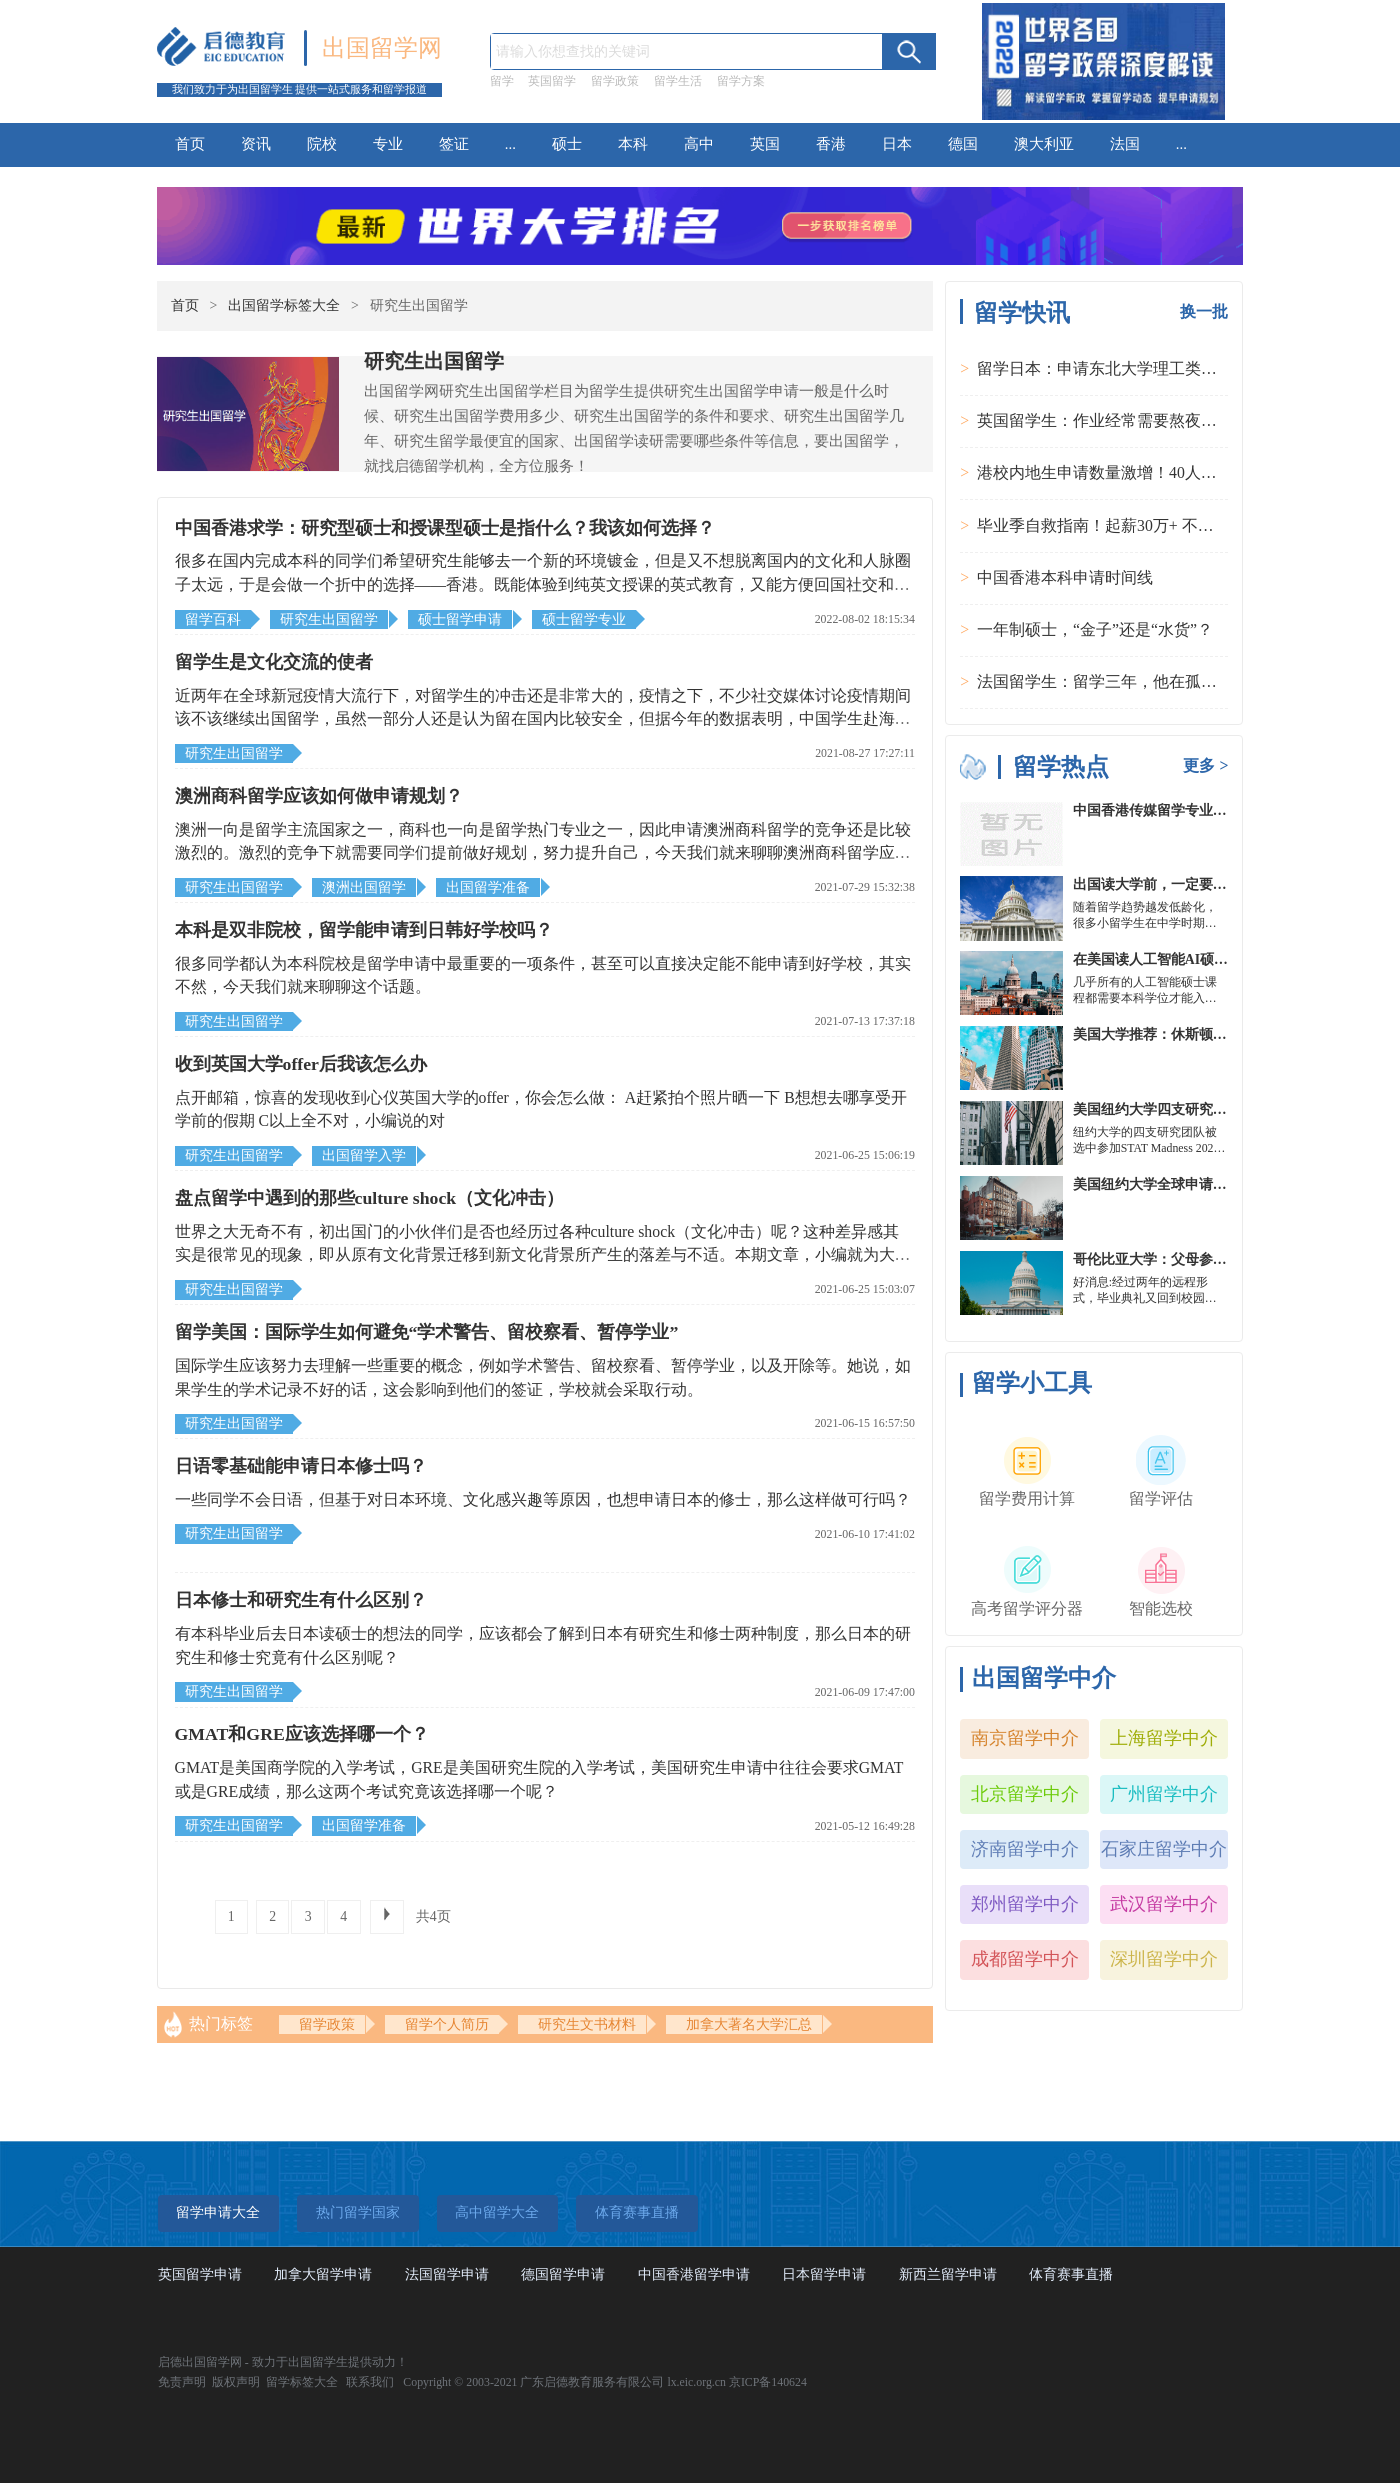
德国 (963, 144)
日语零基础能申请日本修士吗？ (301, 1466)
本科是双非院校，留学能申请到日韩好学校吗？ (364, 930)
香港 (831, 144)
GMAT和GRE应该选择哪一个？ (302, 1734)
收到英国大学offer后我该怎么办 (301, 1064)
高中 (699, 144)
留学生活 (678, 81)
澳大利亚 (1044, 144)
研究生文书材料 (587, 2024)
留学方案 (741, 81)
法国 (1125, 144)
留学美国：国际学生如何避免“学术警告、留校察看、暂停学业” (427, 1332)
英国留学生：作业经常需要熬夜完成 (1105, 420)
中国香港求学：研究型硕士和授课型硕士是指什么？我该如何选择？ (445, 528)
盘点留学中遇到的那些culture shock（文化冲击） (370, 1198)
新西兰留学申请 (948, 2274)
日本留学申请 (824, 2274)
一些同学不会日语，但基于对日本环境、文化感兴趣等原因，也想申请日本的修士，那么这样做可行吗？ (543, 1499)
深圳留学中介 (1164, 1959)
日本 (897, 144)
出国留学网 (382, 48)
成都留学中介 (1025, 1959)
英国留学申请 (200, 2274)
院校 (322, 144)
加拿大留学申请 (323, 2274)
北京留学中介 (1025, 1794)
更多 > (1205, 765)
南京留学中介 (1025, 1738)
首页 (190, 144)
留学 (502, 81)
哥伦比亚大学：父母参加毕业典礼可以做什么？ (1220, 1259)
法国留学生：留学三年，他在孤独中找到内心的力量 (1161, 681)
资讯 (256, 144)
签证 (454, 144)
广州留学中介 (1164, 1794)
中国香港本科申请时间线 (1065, 577)
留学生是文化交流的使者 (274, 662)
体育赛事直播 (1071, 2274)
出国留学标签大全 (284, 305)
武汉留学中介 (1164, 1904)
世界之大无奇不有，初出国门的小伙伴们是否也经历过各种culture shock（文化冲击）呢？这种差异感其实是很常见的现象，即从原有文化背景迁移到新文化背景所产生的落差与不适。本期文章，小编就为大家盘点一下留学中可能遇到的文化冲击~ (543, 1255)
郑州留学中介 (1025, 1904)
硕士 (567, 144)
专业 (388, 144)
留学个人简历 (447, 2024)
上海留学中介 (1164, 1738)
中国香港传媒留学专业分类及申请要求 (1192, 810)
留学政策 (615, 81)
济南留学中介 (1025, 1849)
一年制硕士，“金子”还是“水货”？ (1095, 629)
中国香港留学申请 (694, 2274)
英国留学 (552, 81)
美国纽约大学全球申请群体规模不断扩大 (1199, 1184)
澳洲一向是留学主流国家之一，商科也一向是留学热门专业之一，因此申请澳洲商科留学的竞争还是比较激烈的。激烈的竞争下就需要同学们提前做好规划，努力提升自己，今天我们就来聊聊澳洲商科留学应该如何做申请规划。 (543, 853)
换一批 (1204, 311)
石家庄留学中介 (1164, 1849)
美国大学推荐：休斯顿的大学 (1164, 1034)
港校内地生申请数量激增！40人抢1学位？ (1125, 472)
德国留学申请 (563, 2274)
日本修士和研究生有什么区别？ (301, 1600)
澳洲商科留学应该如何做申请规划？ (319, 796)
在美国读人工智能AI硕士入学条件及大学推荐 (1213, 959)
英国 (765, 144)
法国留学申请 (447, 2274)
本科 (633, 144)
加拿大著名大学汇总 (749, 2024)
